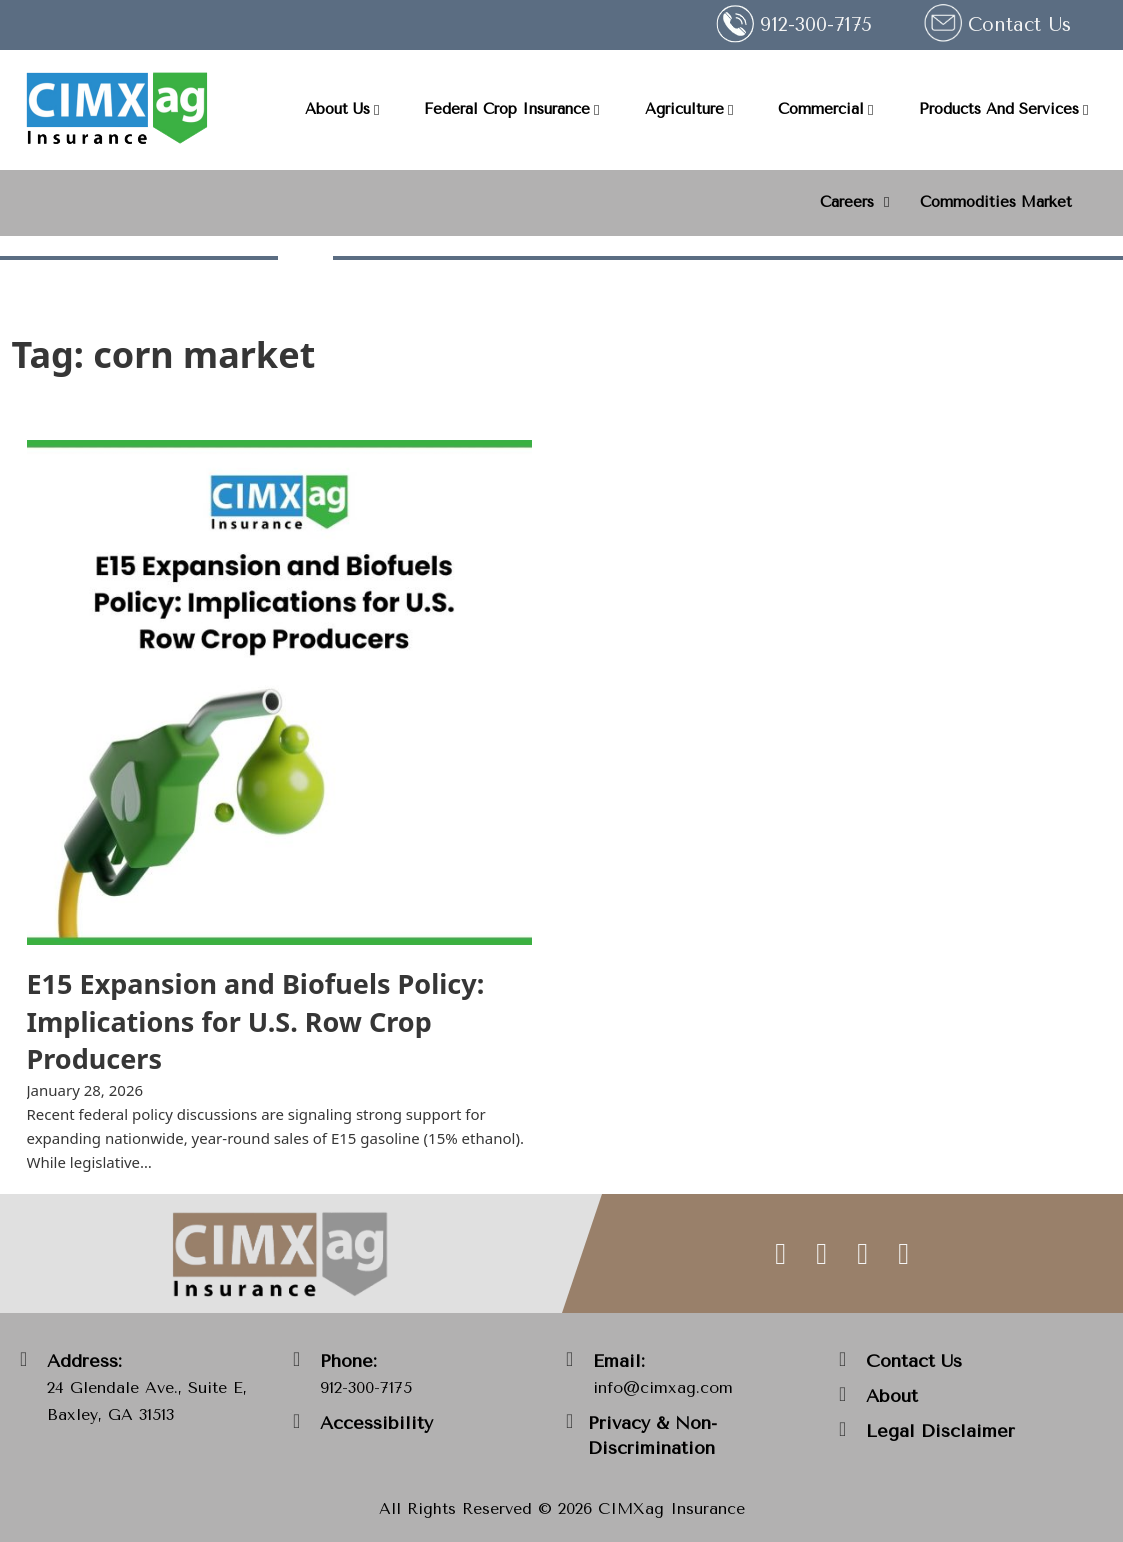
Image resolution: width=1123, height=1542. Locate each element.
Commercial (821, 109)
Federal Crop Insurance (507, 109)
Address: (84, 1361)
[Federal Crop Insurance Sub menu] (596, 110)
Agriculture (684, 109)
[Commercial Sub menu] (870, 110)
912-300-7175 (366, 1387)
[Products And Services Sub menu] (1085, 110)
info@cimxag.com (663, 1387)
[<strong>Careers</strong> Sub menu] (886, 202)
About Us (337, 109)
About (892, 1396)
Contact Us (1019, 25)
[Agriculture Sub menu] (730, 110)
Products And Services (999, 109)
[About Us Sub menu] (376, 110)
